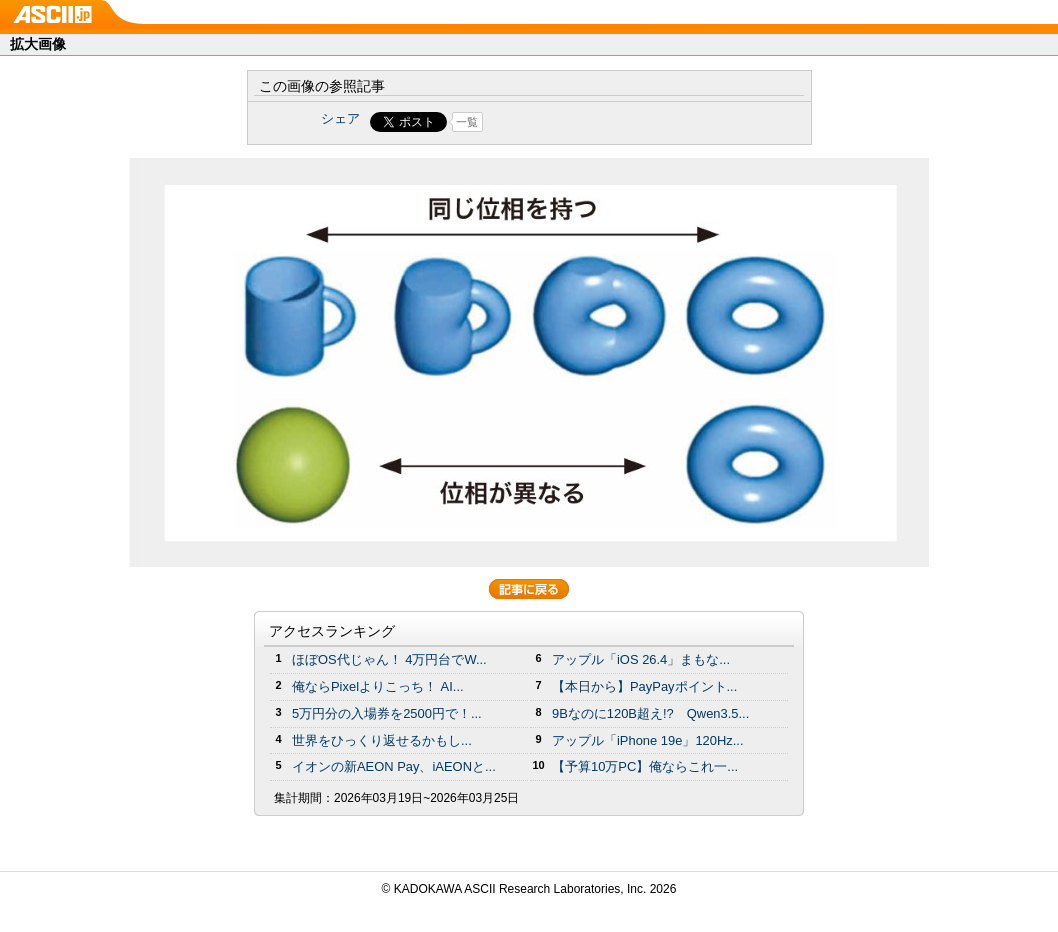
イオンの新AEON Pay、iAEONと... (394, 766)
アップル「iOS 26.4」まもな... (641, 659)
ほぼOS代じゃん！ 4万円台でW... (389, 659)
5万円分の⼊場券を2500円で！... (387, 713)
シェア (340, 118)
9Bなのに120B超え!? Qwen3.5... (650, 713)
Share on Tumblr (603, 122)
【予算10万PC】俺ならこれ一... (645, 766)
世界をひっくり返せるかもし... (382, 740)
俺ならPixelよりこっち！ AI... (378, 686)
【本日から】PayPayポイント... (644, 686)
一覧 (467, 122)
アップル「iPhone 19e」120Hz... (648, 740)
